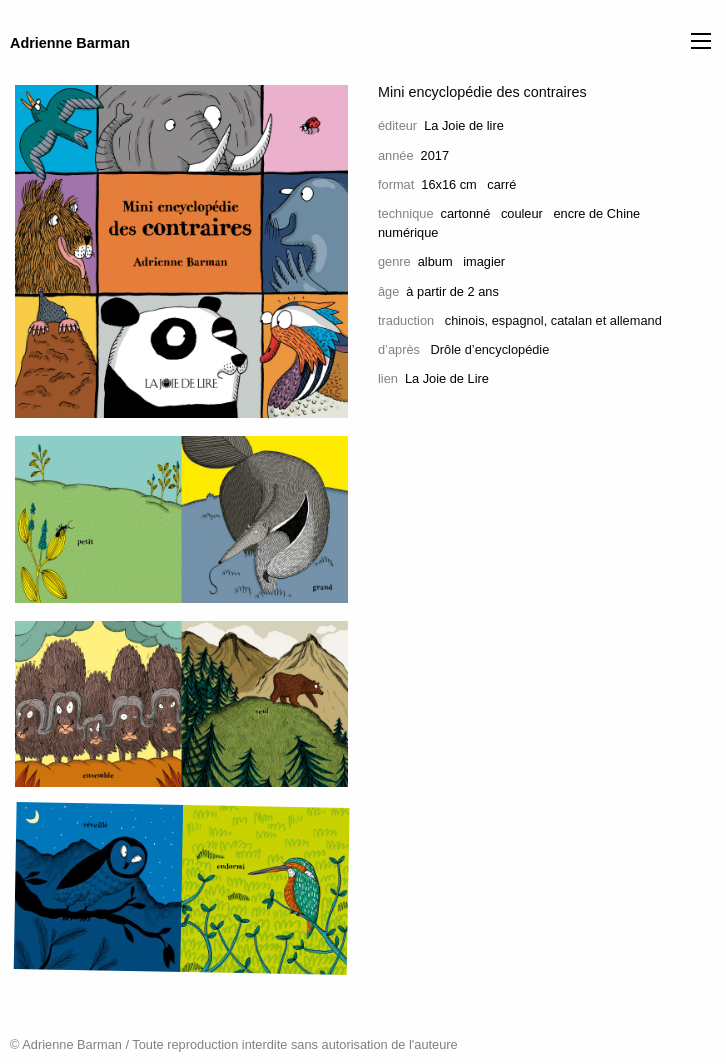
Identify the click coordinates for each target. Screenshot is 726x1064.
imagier (484, 261)
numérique (408, 232)
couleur (522, 213)
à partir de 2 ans (452, 291)
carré (501, 184)
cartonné (466, 213)
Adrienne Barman (70, 43)
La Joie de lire (464, 125)
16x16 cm (448, 184)
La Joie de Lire (447, 378)
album (435, 261)
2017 (435, 155)
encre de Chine (596, 213)
